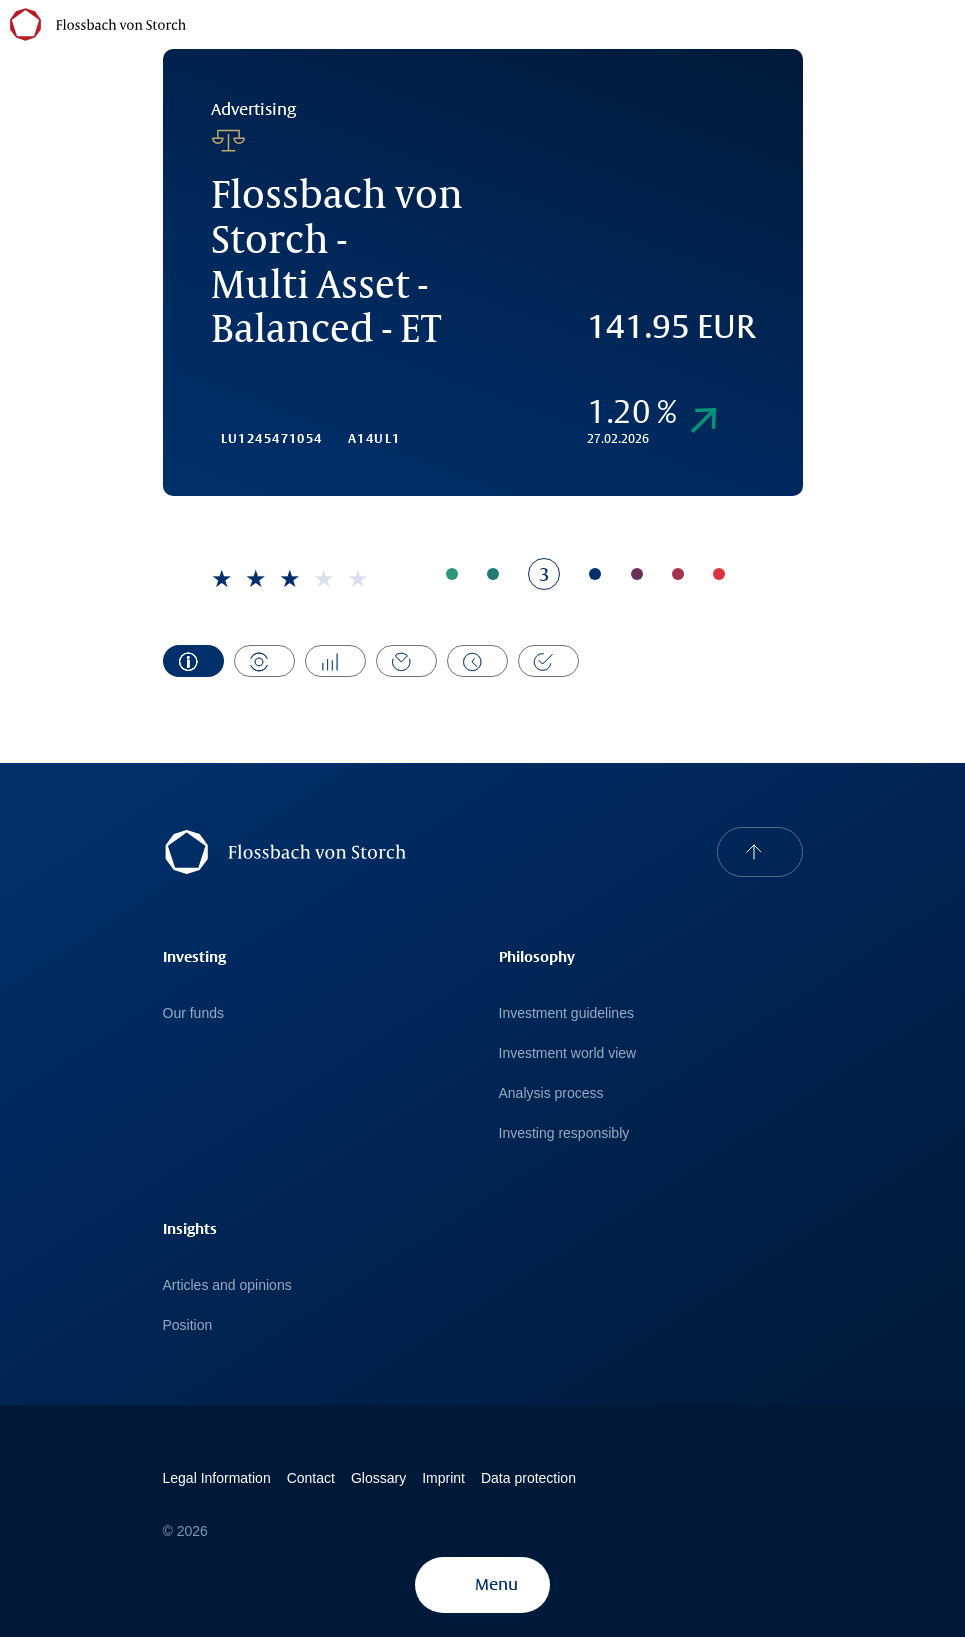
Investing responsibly (564, 1133)
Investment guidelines (566, 1013)
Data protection (528, 1478)
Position (188, 1325)
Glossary (378, 1478)
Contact (311, 1478)
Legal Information (217, 1478)
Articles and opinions (227, 1285)
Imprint (443, 1478)
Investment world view (568, 1053)
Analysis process (551, 1093)
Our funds (193, 1013)
